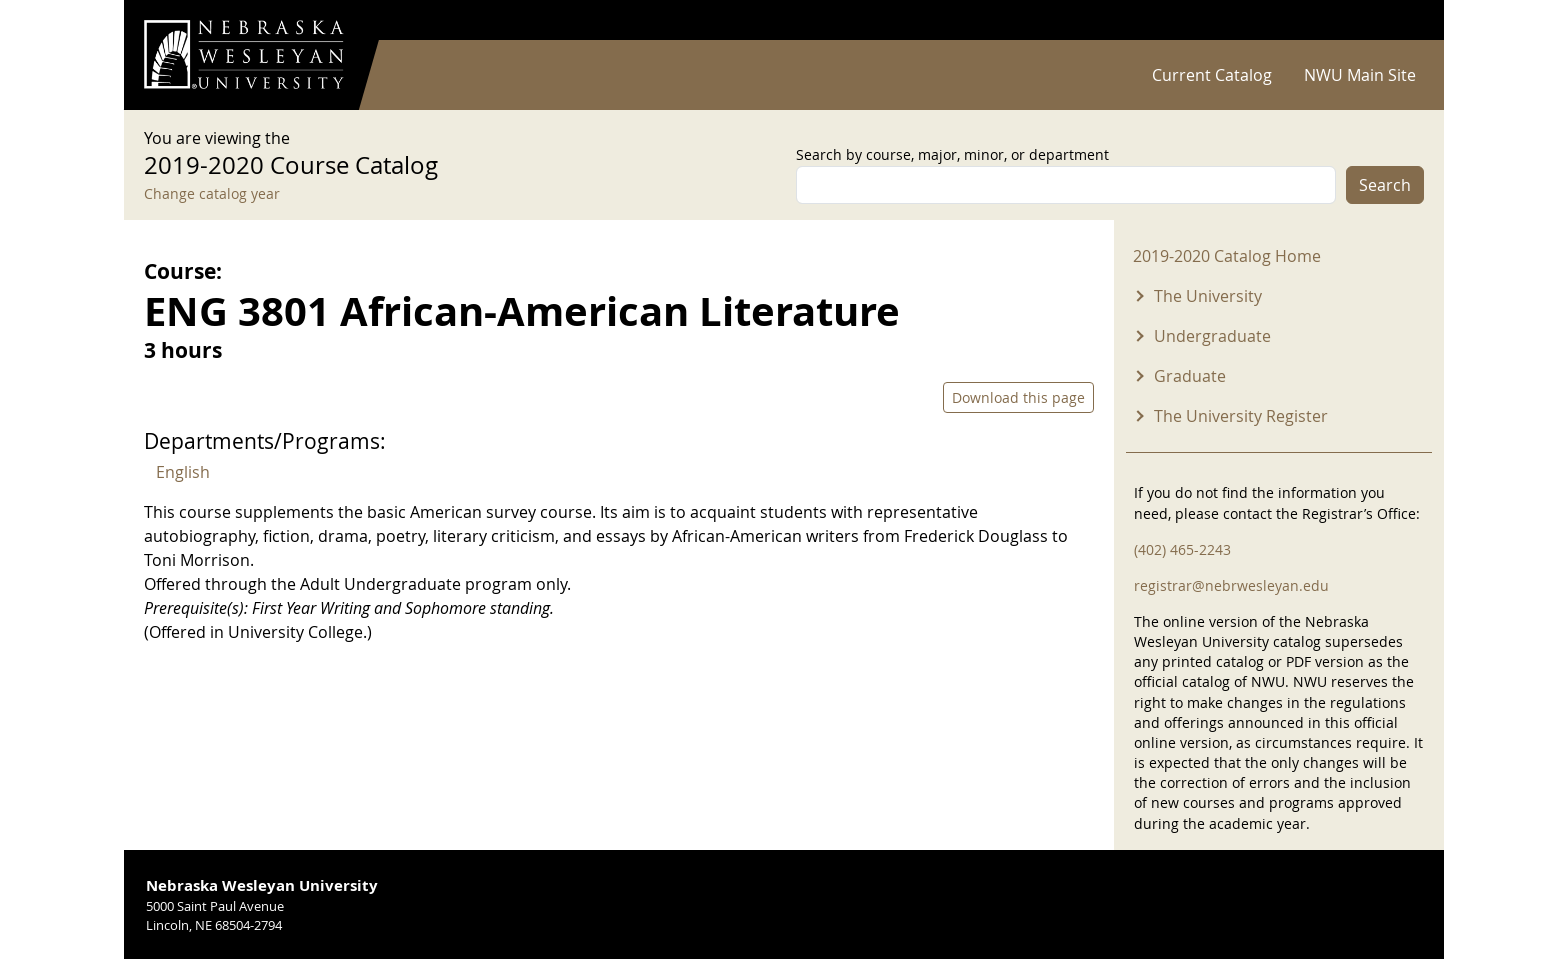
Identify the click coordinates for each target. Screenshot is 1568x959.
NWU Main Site (1360, 75)
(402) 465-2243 (1182, 549)
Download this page (1018, 397)
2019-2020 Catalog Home (1227, 256)
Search (1385, 185)
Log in (1398, 20)
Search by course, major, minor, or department (952, 154)
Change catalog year (212, 193)
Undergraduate (1212, 336)
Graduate (1190, 376)
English (183, 472)
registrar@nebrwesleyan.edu (1231, 585)
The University (1208, 296)
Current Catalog (1212, 75)
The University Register (1241, 416)
